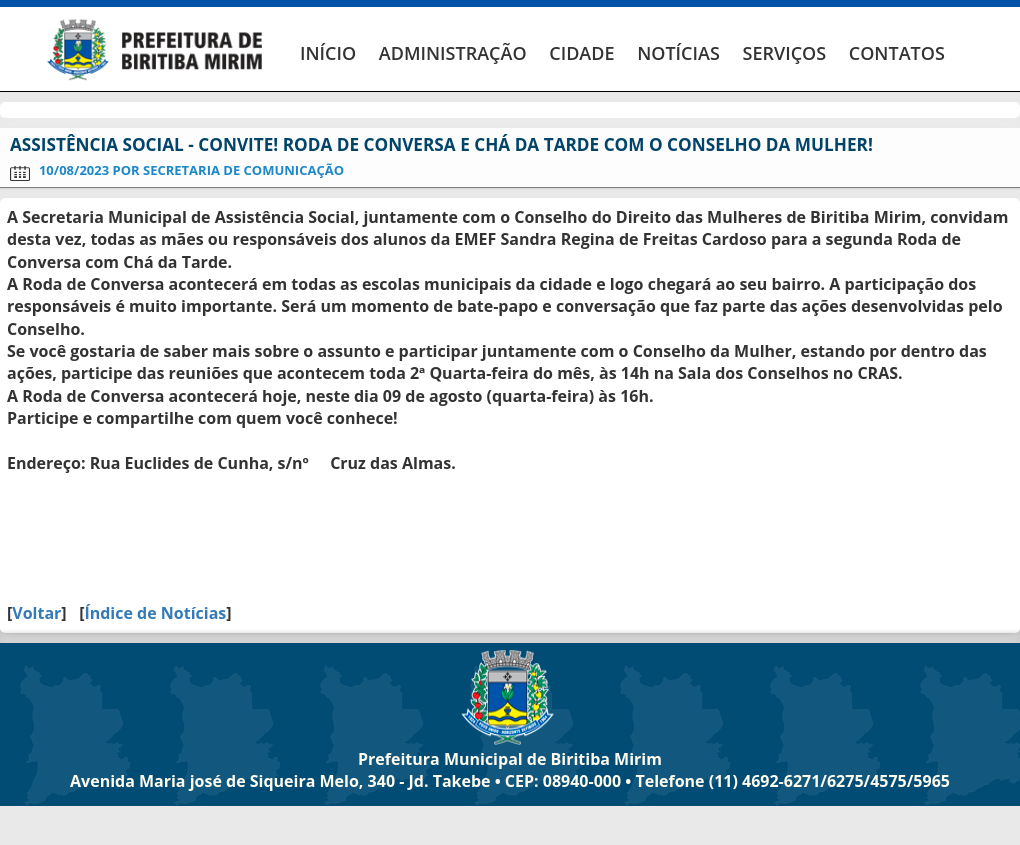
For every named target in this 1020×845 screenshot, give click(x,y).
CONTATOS (897, 53)
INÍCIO (328, 53)
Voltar (36, 613)
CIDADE (581, 53)
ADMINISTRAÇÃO (453, 53)
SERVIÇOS (784, 53)
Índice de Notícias (155, 613)
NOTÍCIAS (678, 53)
